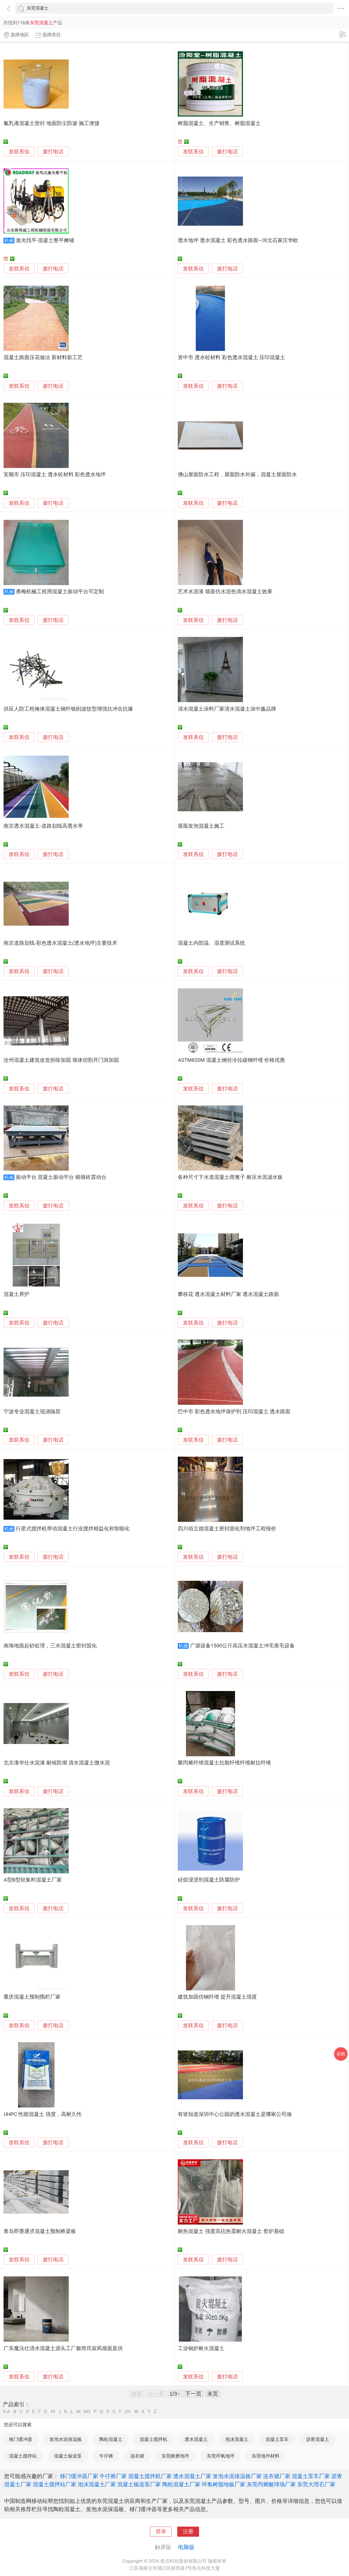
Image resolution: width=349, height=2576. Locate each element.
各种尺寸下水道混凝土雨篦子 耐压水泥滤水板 (230, 1177)
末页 (212, 2393)
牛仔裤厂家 (113, 2476)
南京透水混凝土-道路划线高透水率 (43, 826)
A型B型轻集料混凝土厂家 (33, 1880)
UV (128, 2411)
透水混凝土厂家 (192, 2476)
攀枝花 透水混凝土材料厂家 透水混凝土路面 (228, 1294)
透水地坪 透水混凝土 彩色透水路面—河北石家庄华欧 (238, 240)
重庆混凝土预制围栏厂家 (32, 1997)
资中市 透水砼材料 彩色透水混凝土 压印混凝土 (231, 357)
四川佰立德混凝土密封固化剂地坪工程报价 (227, 1529)
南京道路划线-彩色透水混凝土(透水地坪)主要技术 (60, 943)
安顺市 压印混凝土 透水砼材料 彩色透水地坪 (55, 475)
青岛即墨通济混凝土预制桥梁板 (40, 2231)
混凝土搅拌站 (23, 2456)
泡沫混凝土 (236, 2439)
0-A (6, 2411)
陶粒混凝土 (110, 2439)
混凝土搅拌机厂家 (150, 2476)
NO (87, 2411)
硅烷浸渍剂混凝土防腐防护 (209, 1880)
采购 (340, 2053)
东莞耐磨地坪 (175, 2456)
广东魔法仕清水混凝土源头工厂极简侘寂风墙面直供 (63, 2348)
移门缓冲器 (20, 2439)
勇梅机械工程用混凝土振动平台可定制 (60, 592)
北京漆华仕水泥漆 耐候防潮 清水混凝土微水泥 (57, 1763)
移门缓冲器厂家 (79, 2476)
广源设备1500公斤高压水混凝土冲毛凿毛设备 (242, 1646)
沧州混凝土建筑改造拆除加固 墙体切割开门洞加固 (61, 1060)
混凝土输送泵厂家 (139, 2484)
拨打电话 (53, 151)
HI (52, 2411)
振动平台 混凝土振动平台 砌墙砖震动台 (61, 1177)
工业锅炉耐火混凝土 (201, 2348)
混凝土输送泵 (68, 2456)
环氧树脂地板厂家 (223, 2484)
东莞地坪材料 (265, 2456)
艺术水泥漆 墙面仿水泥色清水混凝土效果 (225, 592)
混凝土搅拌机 (153, 2439)
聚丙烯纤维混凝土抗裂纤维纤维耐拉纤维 (224, 1763)
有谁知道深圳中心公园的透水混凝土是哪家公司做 (235, 2114)
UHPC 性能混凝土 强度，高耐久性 (43, 2114)
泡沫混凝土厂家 (97, 2484)
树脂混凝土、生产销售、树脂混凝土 (219, 123)
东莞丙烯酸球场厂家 (271, 2484)
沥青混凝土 (317, 2439)
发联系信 (19, 152)
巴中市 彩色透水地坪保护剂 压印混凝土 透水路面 (234, 1412)
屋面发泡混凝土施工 (201, 826)
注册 (188, 2532)
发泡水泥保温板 (65, 2439)
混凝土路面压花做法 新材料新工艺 (43, 357)
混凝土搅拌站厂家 (54, 2484)
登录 (161, 2532)
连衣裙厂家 (276, 2476)
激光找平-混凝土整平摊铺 (45, 240)
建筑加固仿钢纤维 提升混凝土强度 (217, 1997)
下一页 (193, 2393)
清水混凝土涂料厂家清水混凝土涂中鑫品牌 (227, 709)
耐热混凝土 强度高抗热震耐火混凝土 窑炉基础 (231, 2231)
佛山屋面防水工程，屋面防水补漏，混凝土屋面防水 (237, 475)
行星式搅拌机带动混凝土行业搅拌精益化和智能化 (73, 1529)
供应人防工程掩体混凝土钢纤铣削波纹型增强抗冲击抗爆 (68, 709)
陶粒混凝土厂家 (181, 2484)
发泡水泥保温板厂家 (237, 2476)
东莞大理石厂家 (316, 2484)
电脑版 (186, 2547)
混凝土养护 (16, 1294)
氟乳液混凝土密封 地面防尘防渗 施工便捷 (51, 123)
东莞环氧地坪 (220, 2456)
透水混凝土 (196, 2439)
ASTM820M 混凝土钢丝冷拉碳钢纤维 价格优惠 (231, 1060)
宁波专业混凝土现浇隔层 (32, 1412)
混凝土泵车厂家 (311, 2476)
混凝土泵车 (277, 2439)
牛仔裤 (106, 2456)
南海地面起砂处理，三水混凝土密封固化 (50, 1646)
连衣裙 (137, 2456)
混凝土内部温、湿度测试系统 (211, 943)
